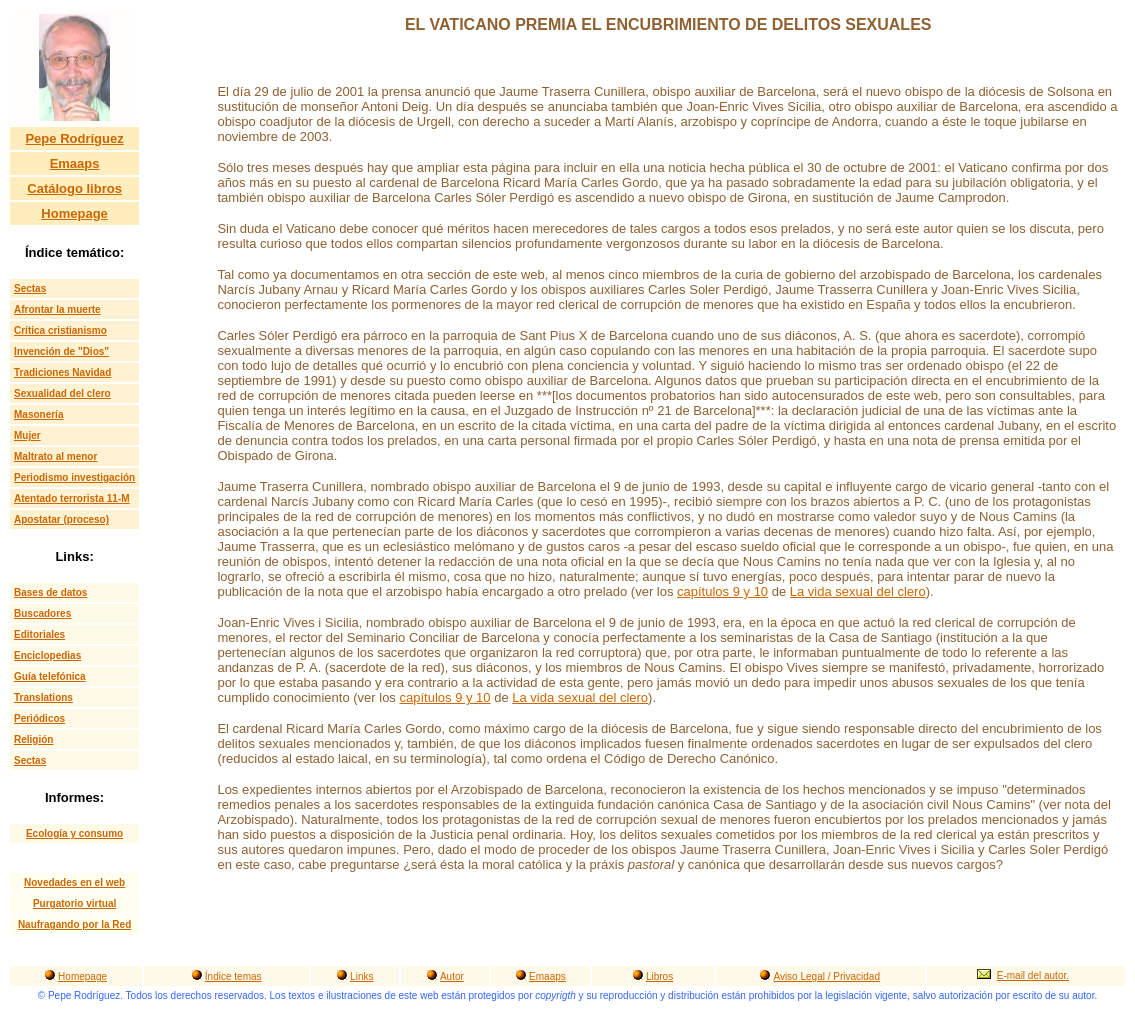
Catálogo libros (74, 188)
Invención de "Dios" (61, 351)
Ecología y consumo (74, 833)
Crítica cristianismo (60, 330)
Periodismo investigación (74, 477)
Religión (33, 739)
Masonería (38, 414)
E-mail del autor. (1033, 975)
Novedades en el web (74, 882)
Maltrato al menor (55, 456)
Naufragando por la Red (74, 924)
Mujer (27, 435)
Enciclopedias (47, 655)
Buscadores (42, 613)
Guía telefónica (50, 676)
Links (361, 976)
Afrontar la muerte (57, 309)
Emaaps (75, 163)
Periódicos (39, 718)
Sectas (30, 288)
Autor (452, 976)
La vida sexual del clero (858, 591)
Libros (659, 976)
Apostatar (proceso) (61, 519)
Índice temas (233, 976)
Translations (43, 697)
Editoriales (39, 634)
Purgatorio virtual (74, 903)
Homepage (74, 213)
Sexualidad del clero (62, 393)
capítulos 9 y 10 (722, 591)
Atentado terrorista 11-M (72, 498)
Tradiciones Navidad (62, 372)
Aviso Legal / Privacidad (826, 976)
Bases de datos (50, 592)
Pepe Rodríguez (74, 138)
